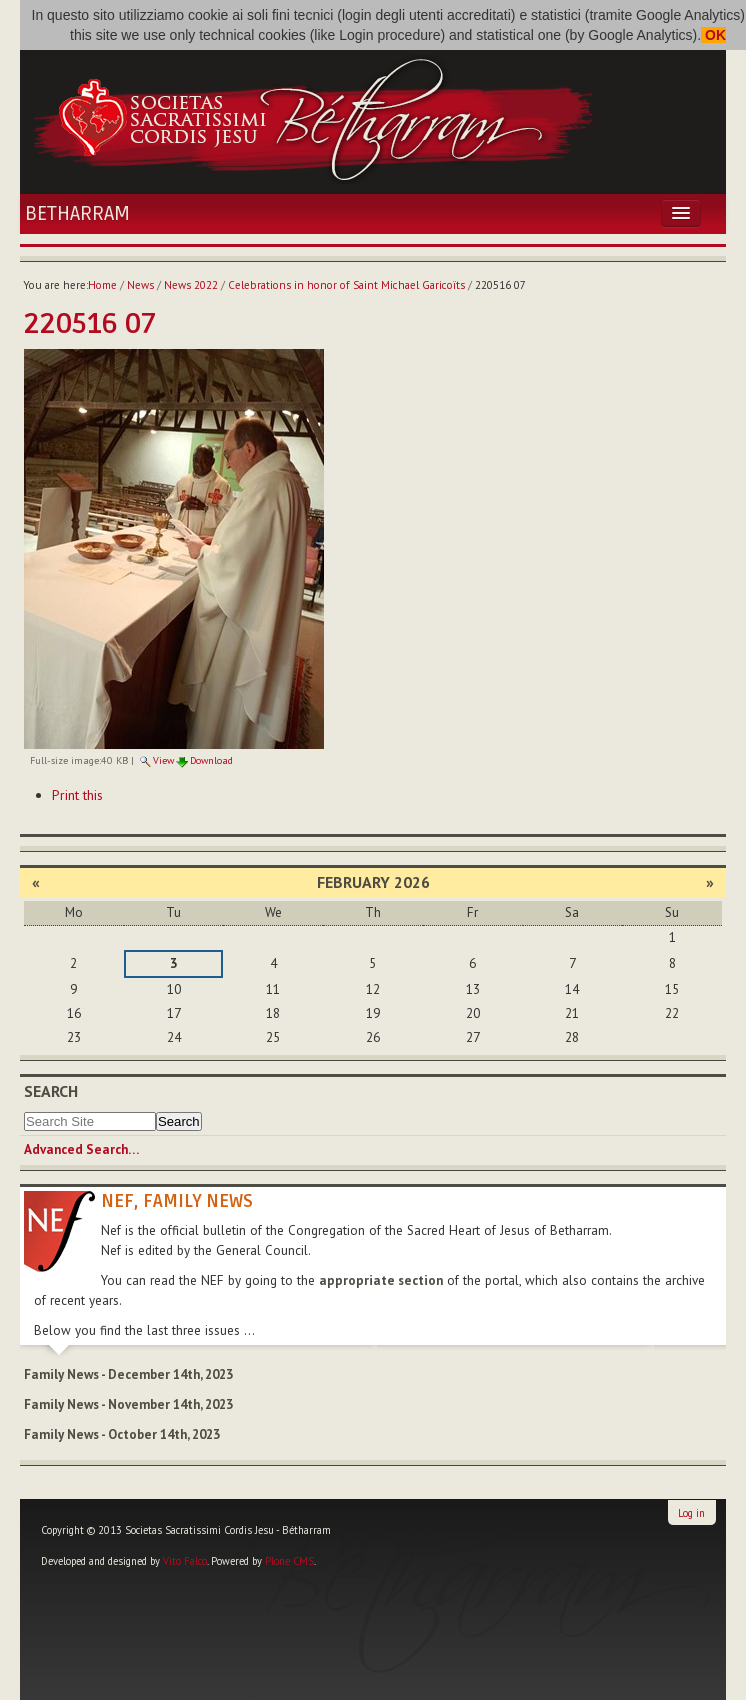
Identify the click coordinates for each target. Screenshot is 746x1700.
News (140, 285)
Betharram (77, 214)
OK (713, 35)
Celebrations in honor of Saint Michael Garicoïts (346, 285)
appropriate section (381, 1280)
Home (102, 285)
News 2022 (191, 285)
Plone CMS (289, 1561)
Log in (691, 1513)
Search (51, 1091)
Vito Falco (185, 1561)
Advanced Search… (81, 1149)
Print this (77, 795)
